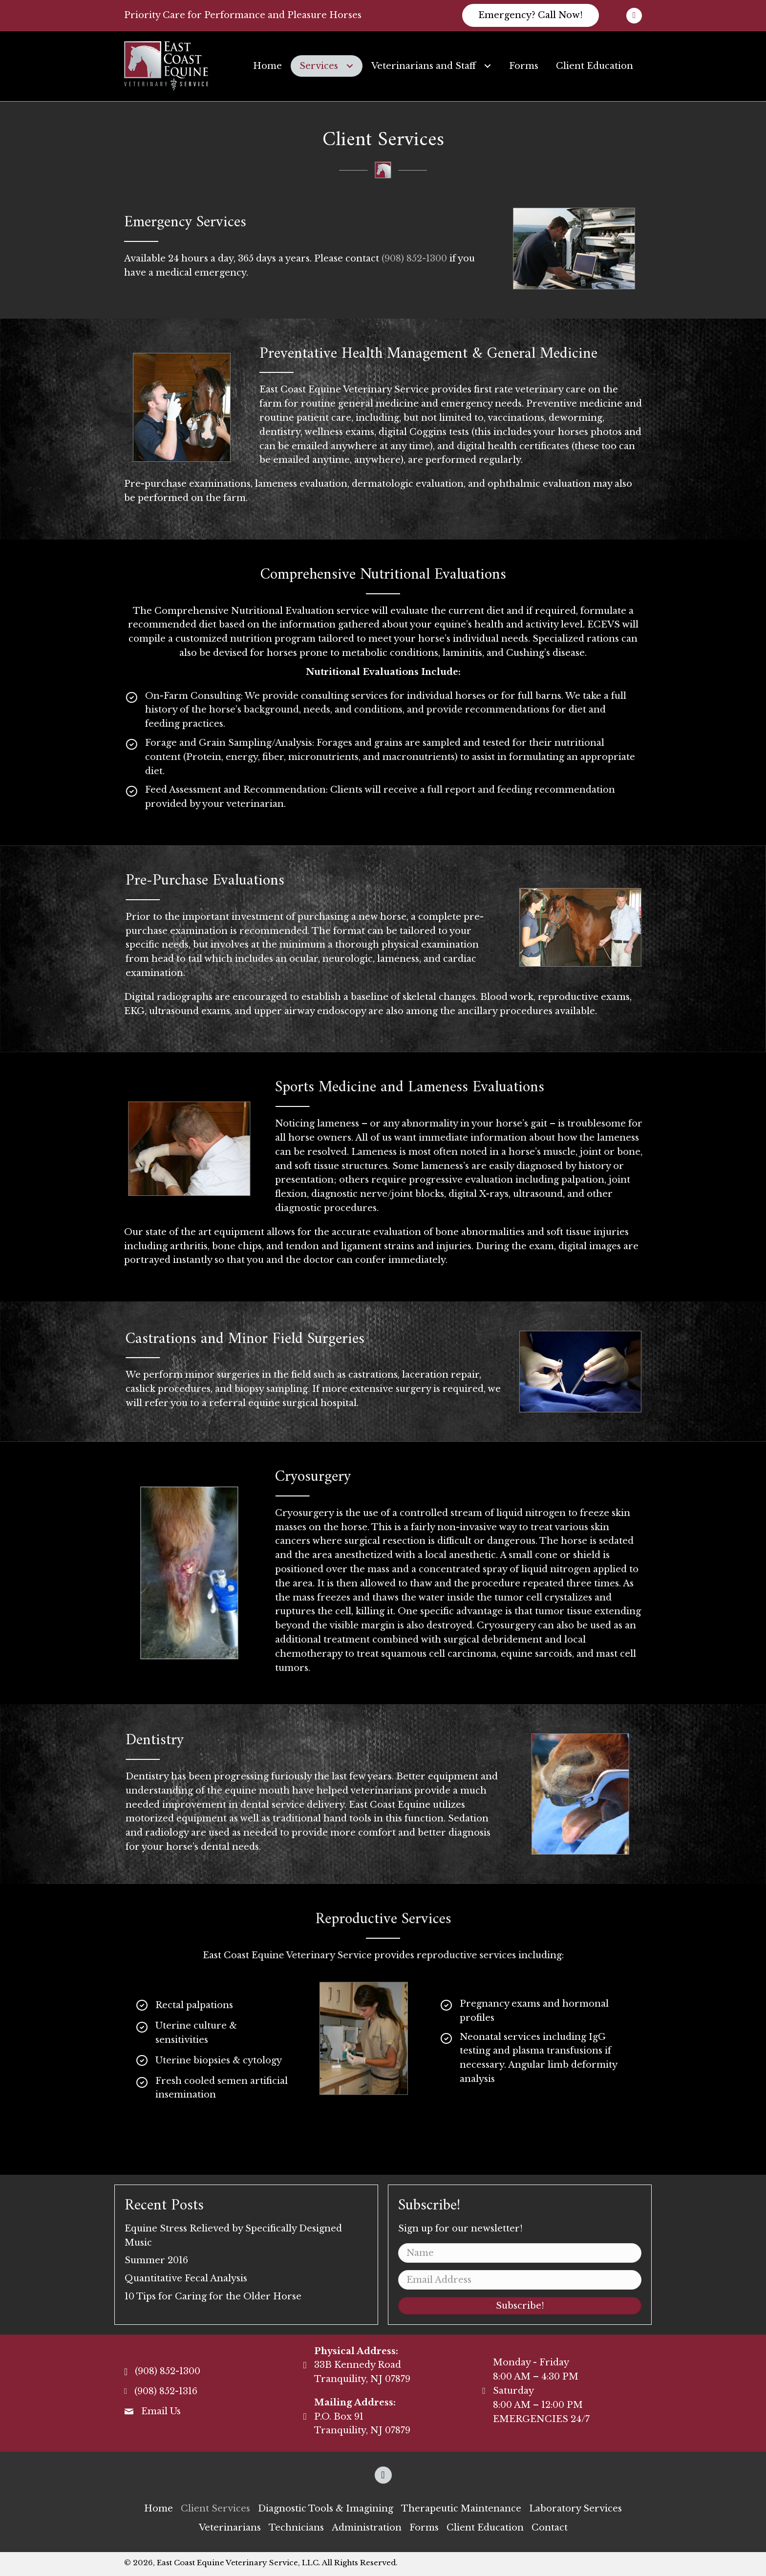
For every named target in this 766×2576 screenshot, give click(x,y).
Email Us (161, 2411)
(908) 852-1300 (414, 258)
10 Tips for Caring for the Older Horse (213, 2296)
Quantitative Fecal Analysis (186, 2278)
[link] (267, 66)
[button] (530, 15)
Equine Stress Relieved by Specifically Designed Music (233, 2235)
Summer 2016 (156, 2260)
